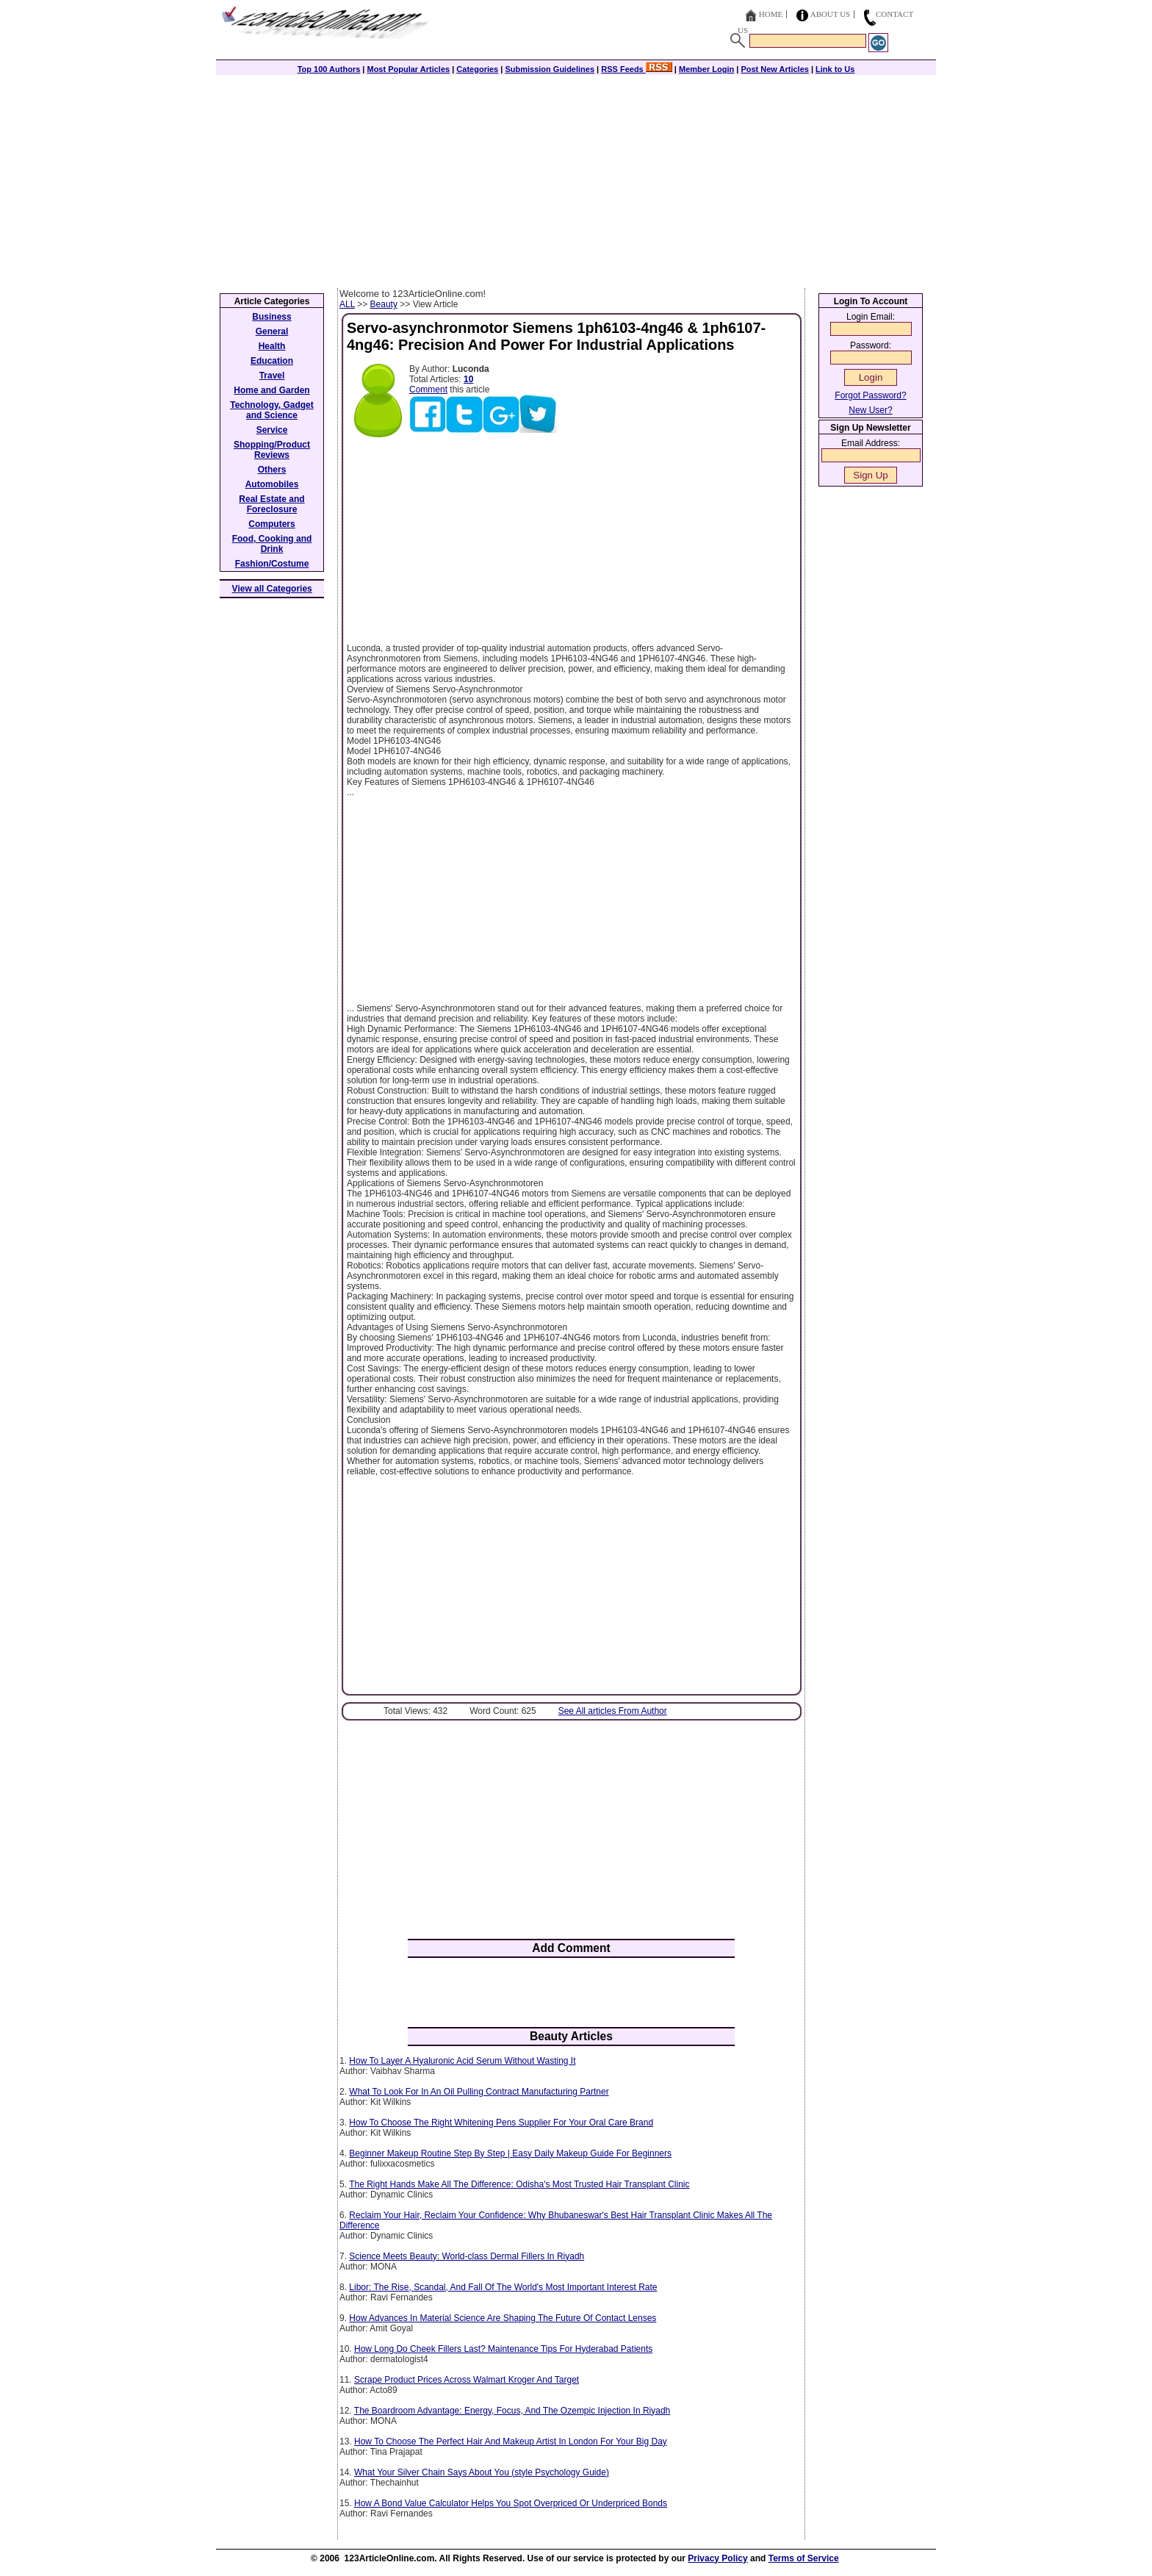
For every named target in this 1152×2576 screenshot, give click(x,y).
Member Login (706, 69)
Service (272, 430)
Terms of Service (803, 2558)
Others (272, 469)
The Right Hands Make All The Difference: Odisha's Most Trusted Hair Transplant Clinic (519, 2184)
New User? (870, 410)
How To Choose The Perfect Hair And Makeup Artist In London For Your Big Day (510, 2441)
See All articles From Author (612, 1711)
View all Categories (272, 589)
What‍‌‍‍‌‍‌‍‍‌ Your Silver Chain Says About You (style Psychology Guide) (481, 2472)
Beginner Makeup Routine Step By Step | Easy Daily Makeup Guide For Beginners (510, 2153)
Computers (271, 524)
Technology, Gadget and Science (272, 410)
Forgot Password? (870, 395)
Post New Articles (775, 69)
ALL (347, 304)
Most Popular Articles (408, 69)
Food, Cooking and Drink (272, 544)
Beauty (383, 304)
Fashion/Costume (272, 564)
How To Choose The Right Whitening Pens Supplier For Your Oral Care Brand (501, 2122)
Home (770, 14)
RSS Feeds (636, 69)
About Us (830, 14)
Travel (272, 375)
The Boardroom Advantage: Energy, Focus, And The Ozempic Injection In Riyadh (512, 2410)
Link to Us (835, 69)
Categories (477, 69)
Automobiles (272, 484)
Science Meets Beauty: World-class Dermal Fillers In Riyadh (466, 2256)
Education (272, 361)
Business (271, 317)
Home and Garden (271, 390)
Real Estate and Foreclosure (271, 504)
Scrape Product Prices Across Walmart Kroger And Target (466, 2380)
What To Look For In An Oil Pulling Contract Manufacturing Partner (478, 2092)
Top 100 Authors (329, 69)
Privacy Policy (717, 2558)
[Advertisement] (576, 178)
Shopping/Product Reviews (272, 450)
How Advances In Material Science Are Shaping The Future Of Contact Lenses (502, 2318)
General (272, 331)
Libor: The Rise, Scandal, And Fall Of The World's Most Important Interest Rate (503, 2287)
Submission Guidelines (549, 69)
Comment (428, 389)
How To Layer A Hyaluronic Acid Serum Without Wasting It (462, 2061)
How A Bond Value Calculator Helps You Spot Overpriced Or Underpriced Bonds (510, 2503)
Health (272, 346)
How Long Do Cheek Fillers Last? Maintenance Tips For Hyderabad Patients (503, 2349)
